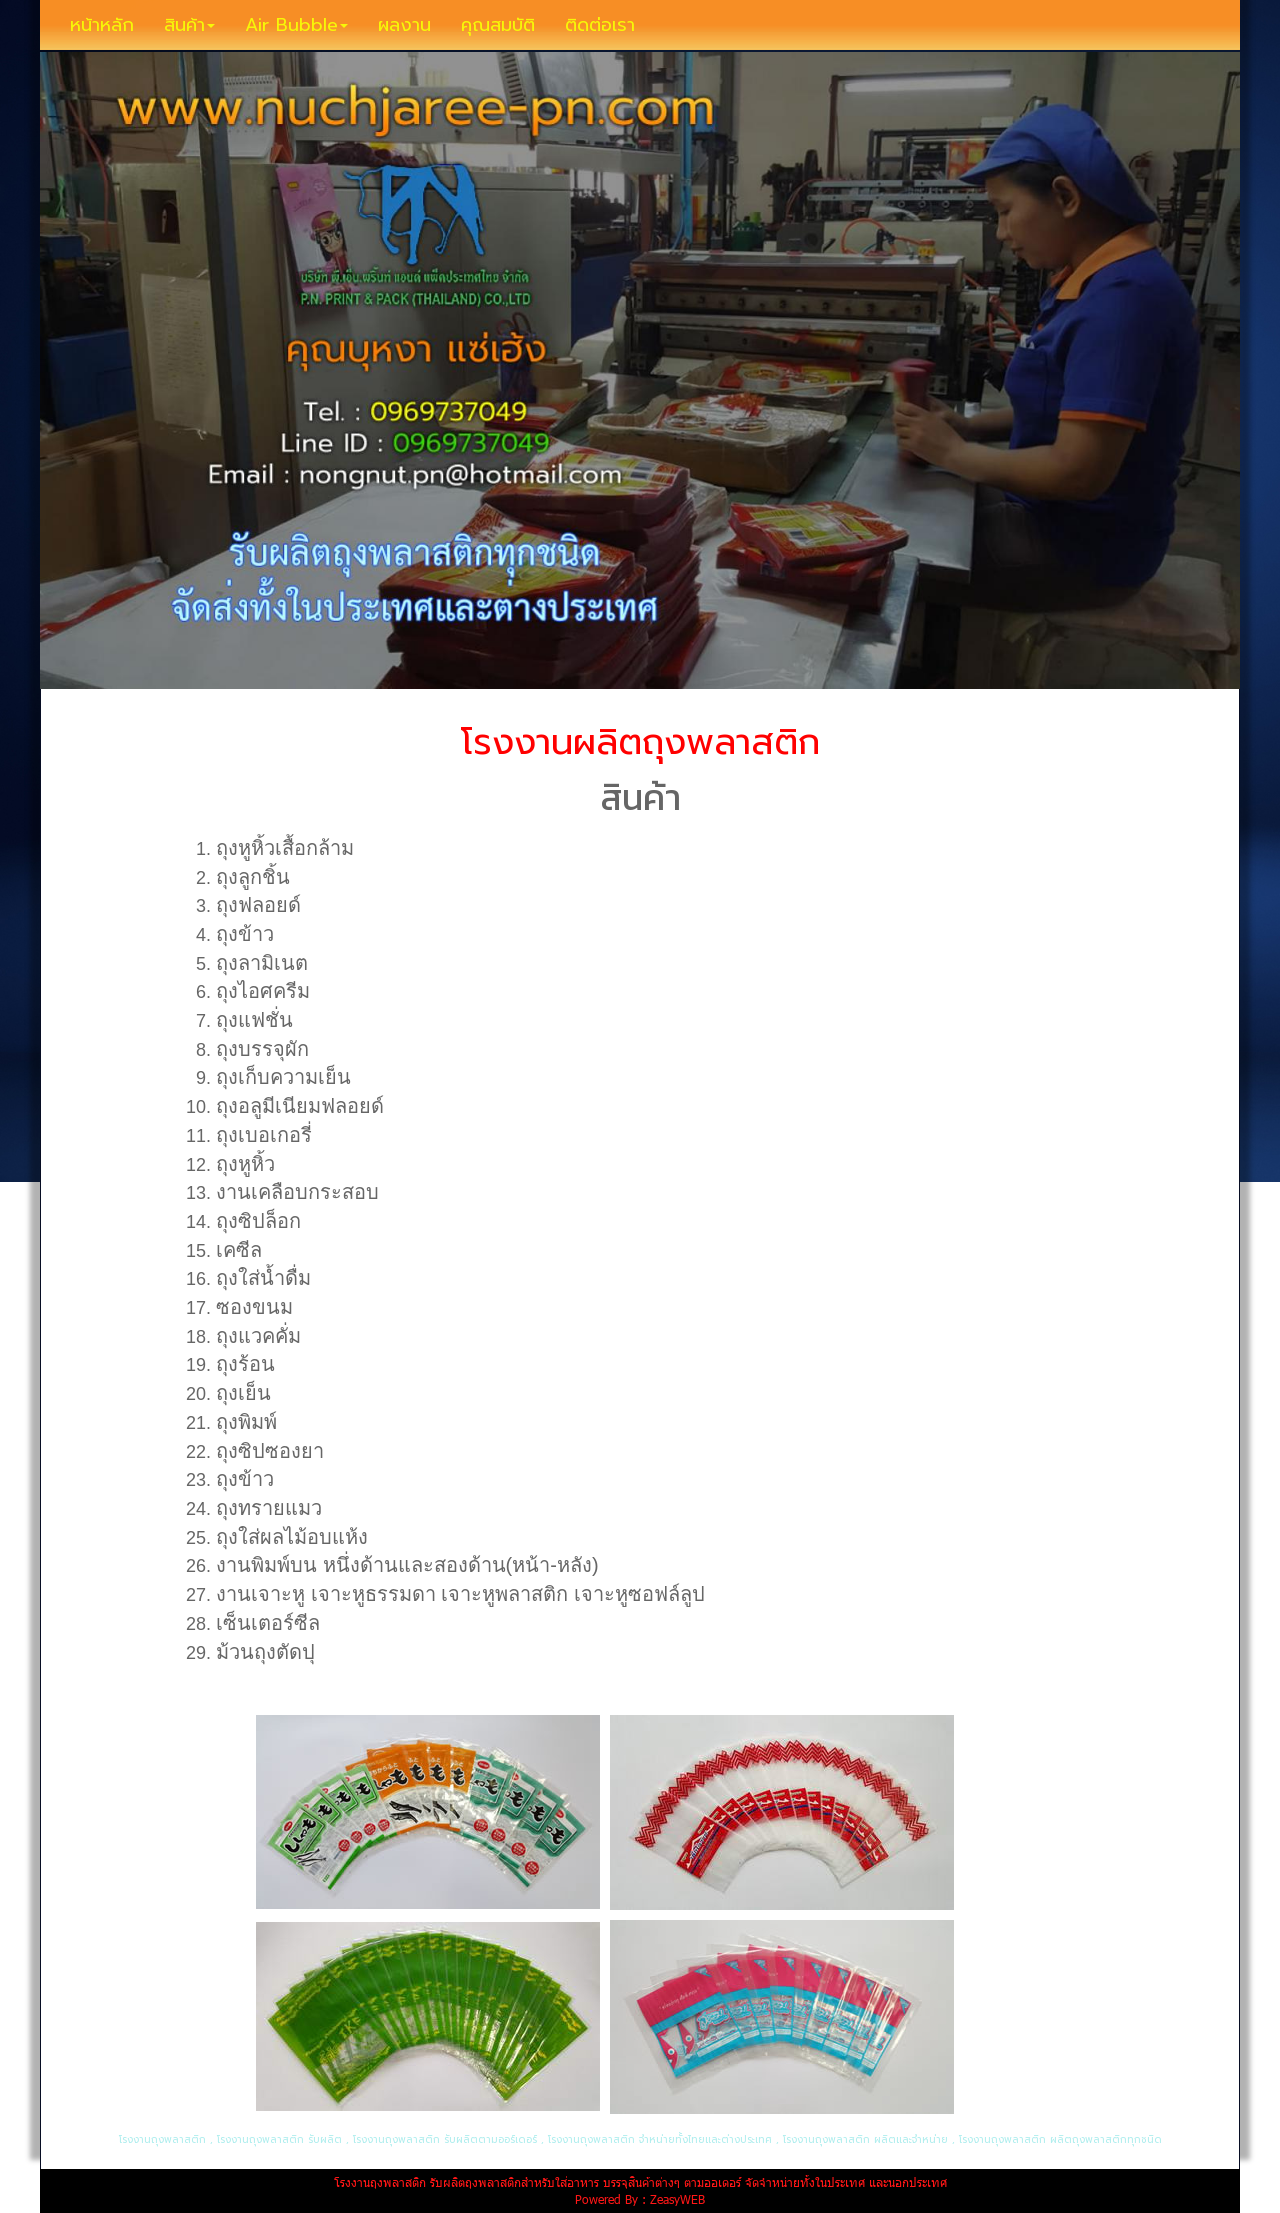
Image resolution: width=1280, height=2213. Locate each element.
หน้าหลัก (102, 25)
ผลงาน (404, 25)
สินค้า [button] (189, 25)
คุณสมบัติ (498, 25)
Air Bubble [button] (296, 25)
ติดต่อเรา (600, 25)
